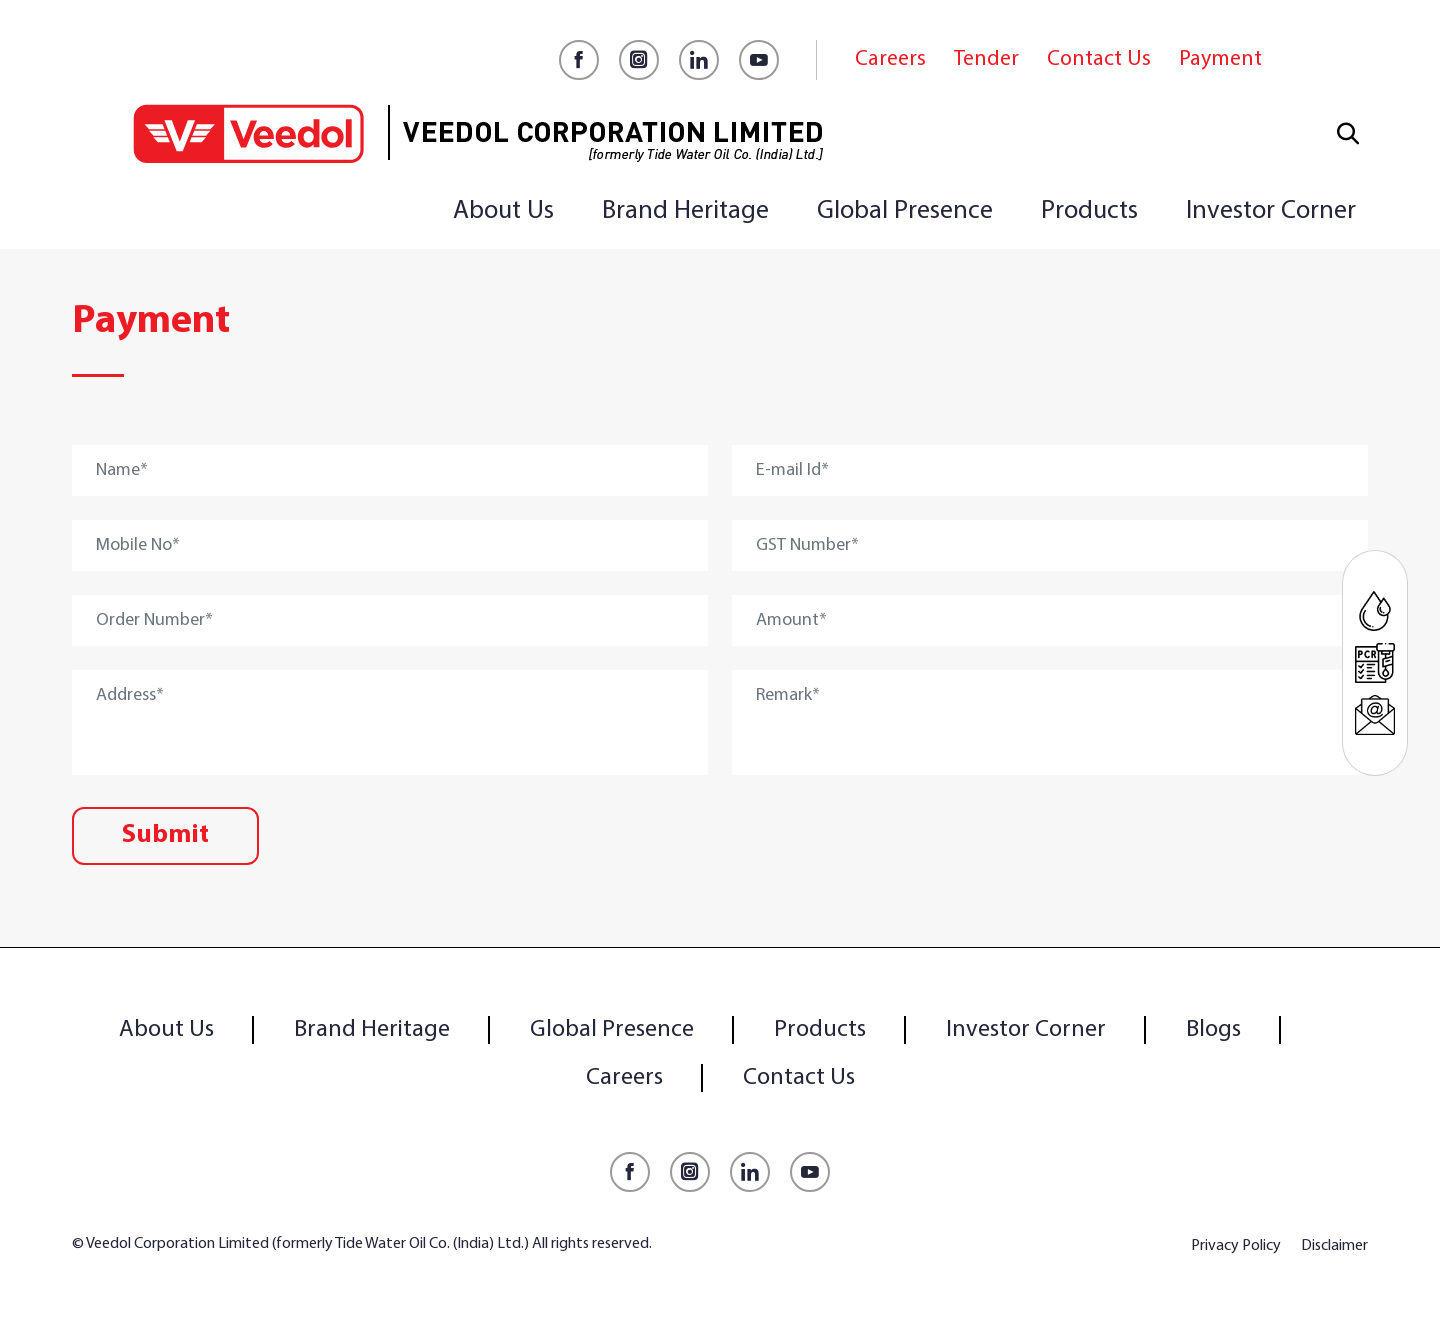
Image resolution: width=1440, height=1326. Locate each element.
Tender (986, 59)
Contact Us (1099, 59)
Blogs (1213, 1030)
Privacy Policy (1236, 1246)
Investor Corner (1271, 211)
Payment (1220, 59)
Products (1089, 211)
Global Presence (905, 211)
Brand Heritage (685, 211)
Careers (890, 59)
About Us (503, 211)
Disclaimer (1334, 1246)
